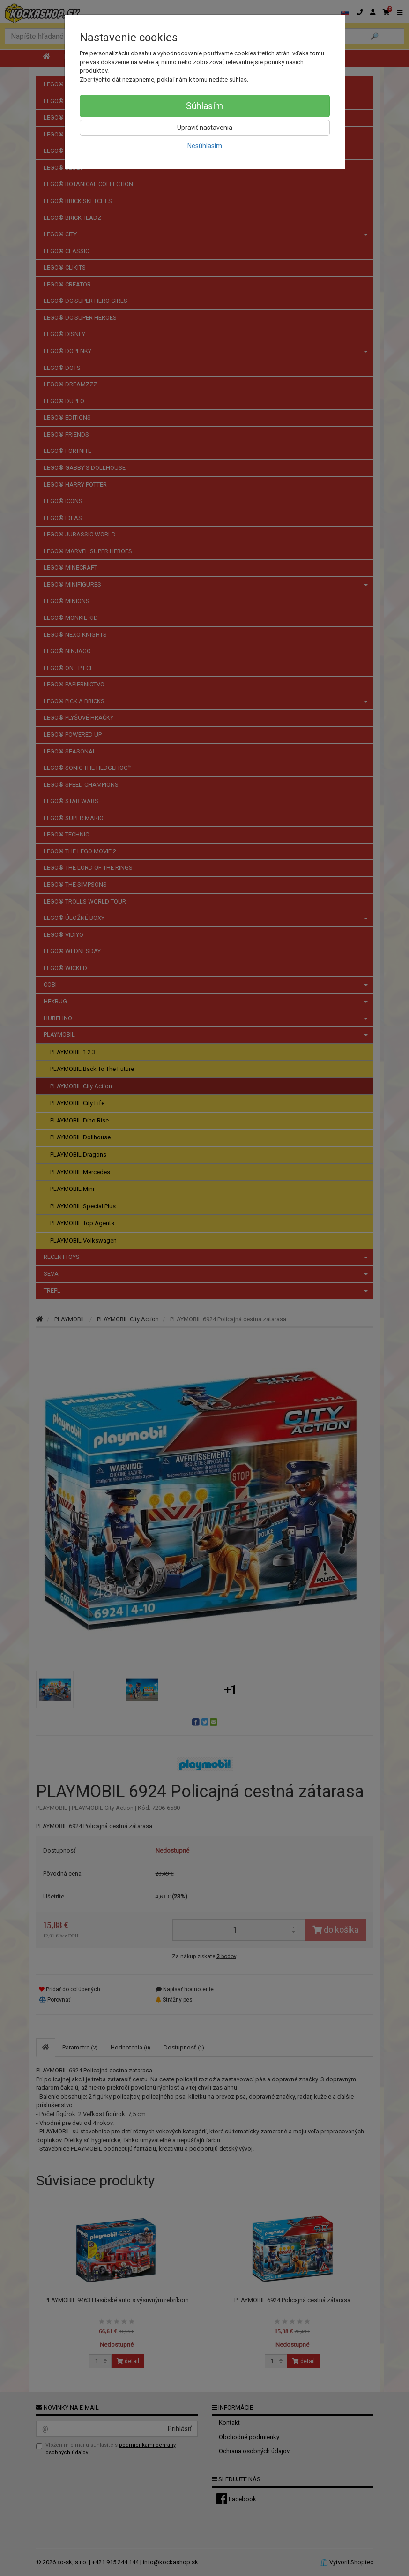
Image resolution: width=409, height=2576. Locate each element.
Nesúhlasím (204, 146)
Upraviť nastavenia (204, 127)
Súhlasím (204, 106)
